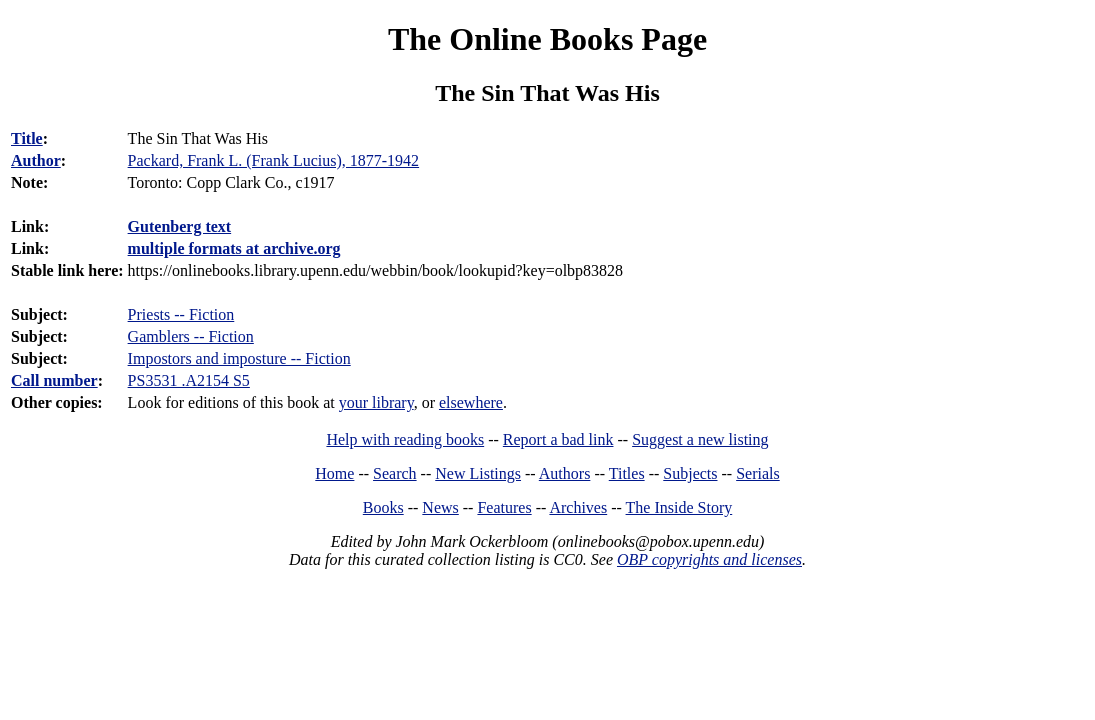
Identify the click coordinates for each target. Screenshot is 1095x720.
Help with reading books (405, 439)
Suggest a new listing (700, 439)
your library (376, 402)
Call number (54, 380)
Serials (758, 473)
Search (395, 473)
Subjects (690, 473)
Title (27, 138)
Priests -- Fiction (181, 314)
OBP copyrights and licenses (709, 559)
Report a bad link (558, 439)
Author (36, 160)
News (440, 507)
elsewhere (471, 402)
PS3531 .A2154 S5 (189, 380)
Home (334, 473)
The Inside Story (679, 507)
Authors (565, 473)
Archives (578, 507)
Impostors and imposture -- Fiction (239, 358)
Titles (627, 473)
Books (383, 507)
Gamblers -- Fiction (191, 336)
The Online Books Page (547, 39)
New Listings (478, 473)
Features (504, 507)
